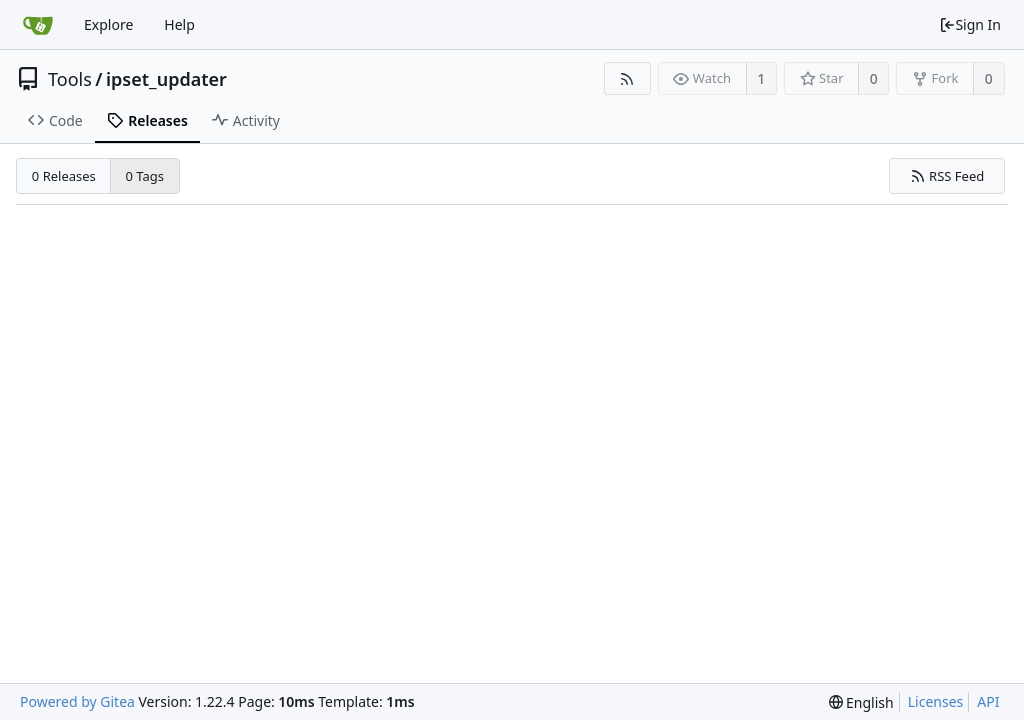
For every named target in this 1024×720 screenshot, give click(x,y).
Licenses (936, 701)
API (988, 701)
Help (179, 24)
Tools (70, 79)
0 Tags (145, 176)
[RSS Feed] (627, 78)
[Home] (38, 25)
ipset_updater (166, 79)
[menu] (861, 702)
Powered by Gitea (77, 701)
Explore (108, 24)
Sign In (970, 24)
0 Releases (64, 176)
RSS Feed (947, 176)
